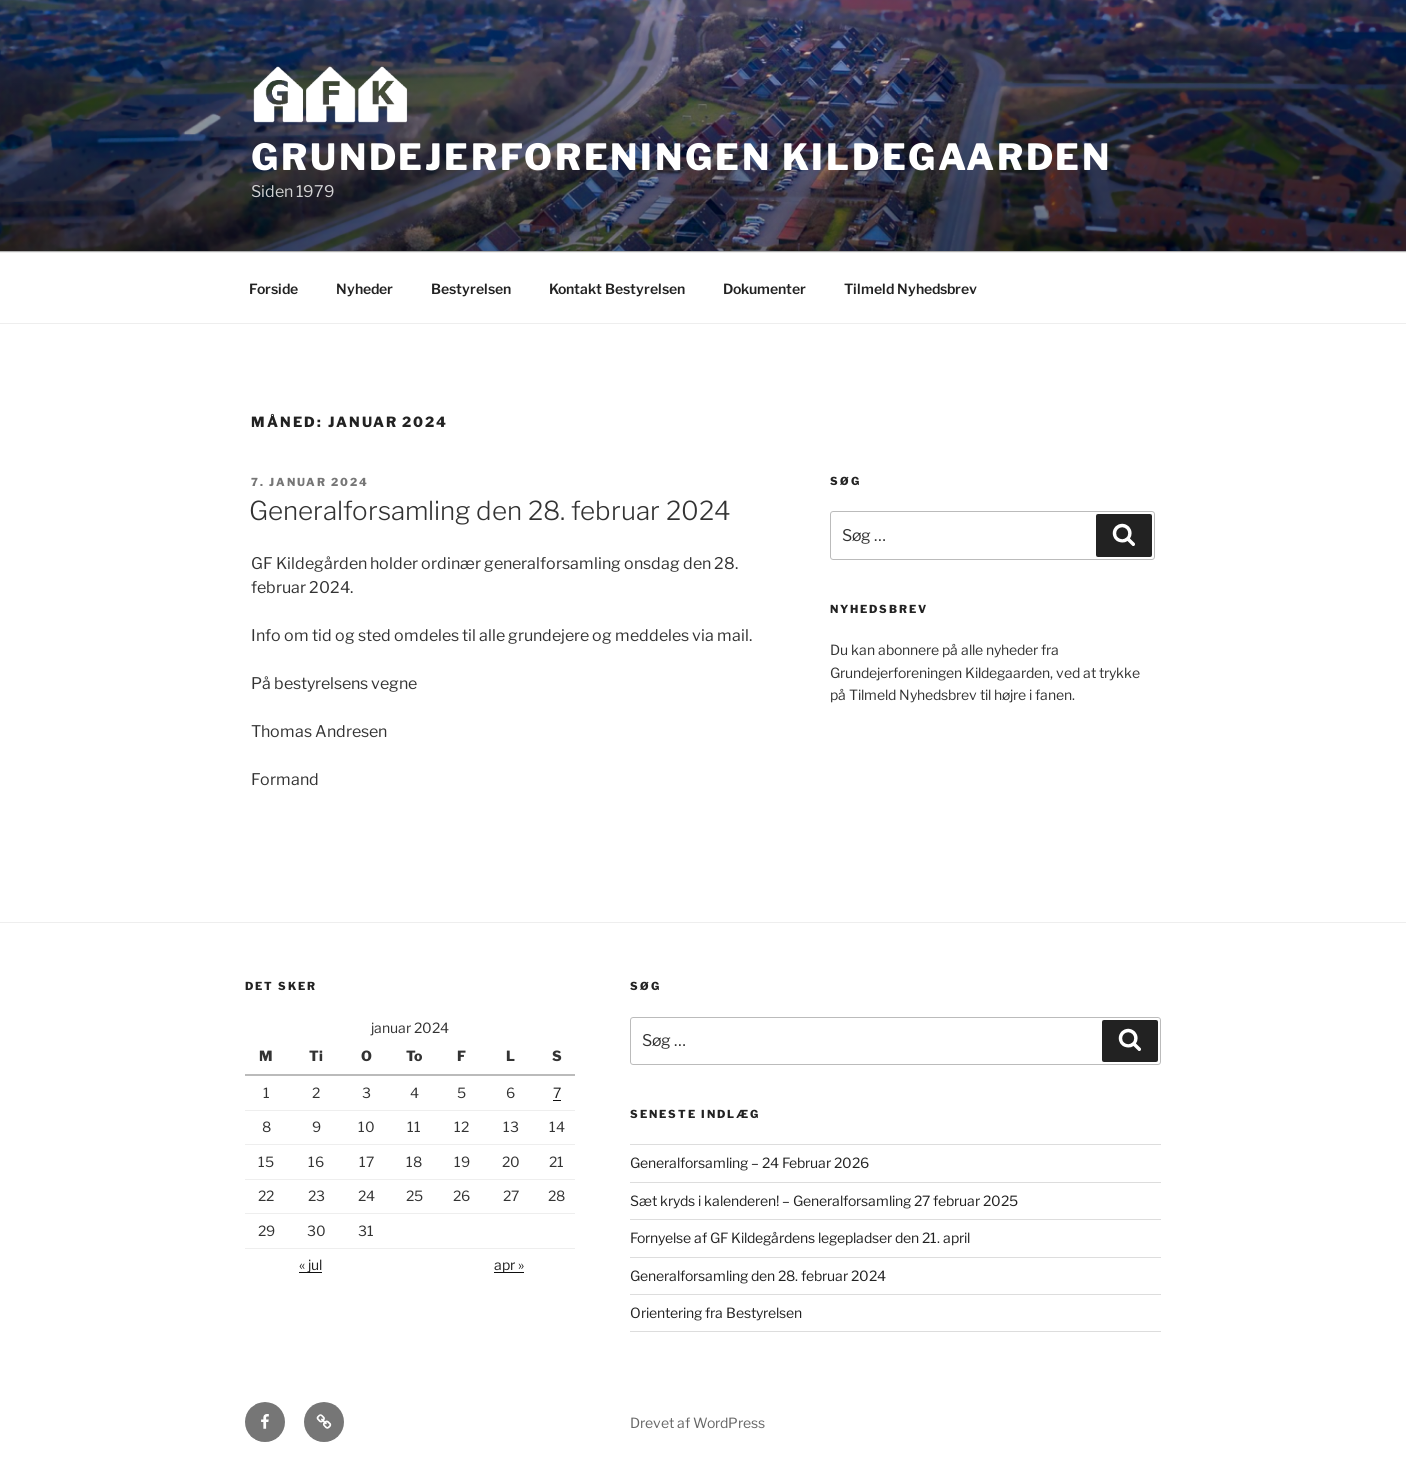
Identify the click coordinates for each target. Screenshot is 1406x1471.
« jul (310, 1264)
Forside (273, 288)
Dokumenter (764, 288)
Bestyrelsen (471, 288)
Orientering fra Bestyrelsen (716, 1312)
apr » (509, 1264)
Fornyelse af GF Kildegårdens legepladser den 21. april (800, 1237)
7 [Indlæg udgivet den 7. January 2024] (557, 1092)
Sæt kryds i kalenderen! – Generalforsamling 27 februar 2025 (824, 1200)
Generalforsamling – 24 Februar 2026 (749, 1162)
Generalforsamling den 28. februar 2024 (490, 510)
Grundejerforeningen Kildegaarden (681, 157)
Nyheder (364, 288)
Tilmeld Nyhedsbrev (910, 288)
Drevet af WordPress (697, 1422)
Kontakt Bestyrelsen (617, 288)
